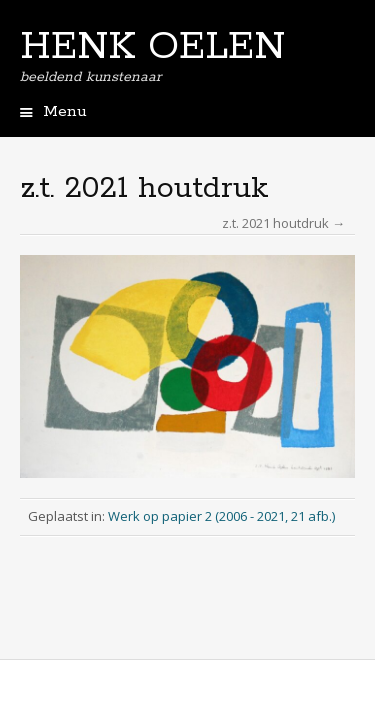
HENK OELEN (152, 47)
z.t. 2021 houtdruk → (283, 223)
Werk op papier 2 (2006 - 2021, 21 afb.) (221, 516)
